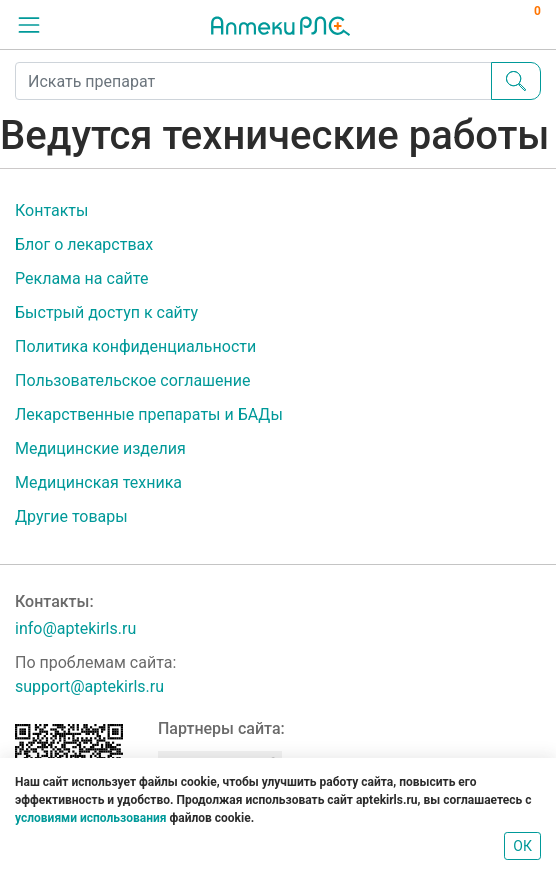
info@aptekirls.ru (75, 628)
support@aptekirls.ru (89, 686)
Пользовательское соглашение (133, 380)
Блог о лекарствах (84, 244)
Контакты (51, 210)
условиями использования (90, 818)
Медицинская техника (98, 482)
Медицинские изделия (100, 448)
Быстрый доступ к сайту (106, 312)
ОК (522, 846)
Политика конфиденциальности (135, 346)
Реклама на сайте (81, 278)
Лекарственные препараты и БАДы (149, 414)
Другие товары (71, 516)
